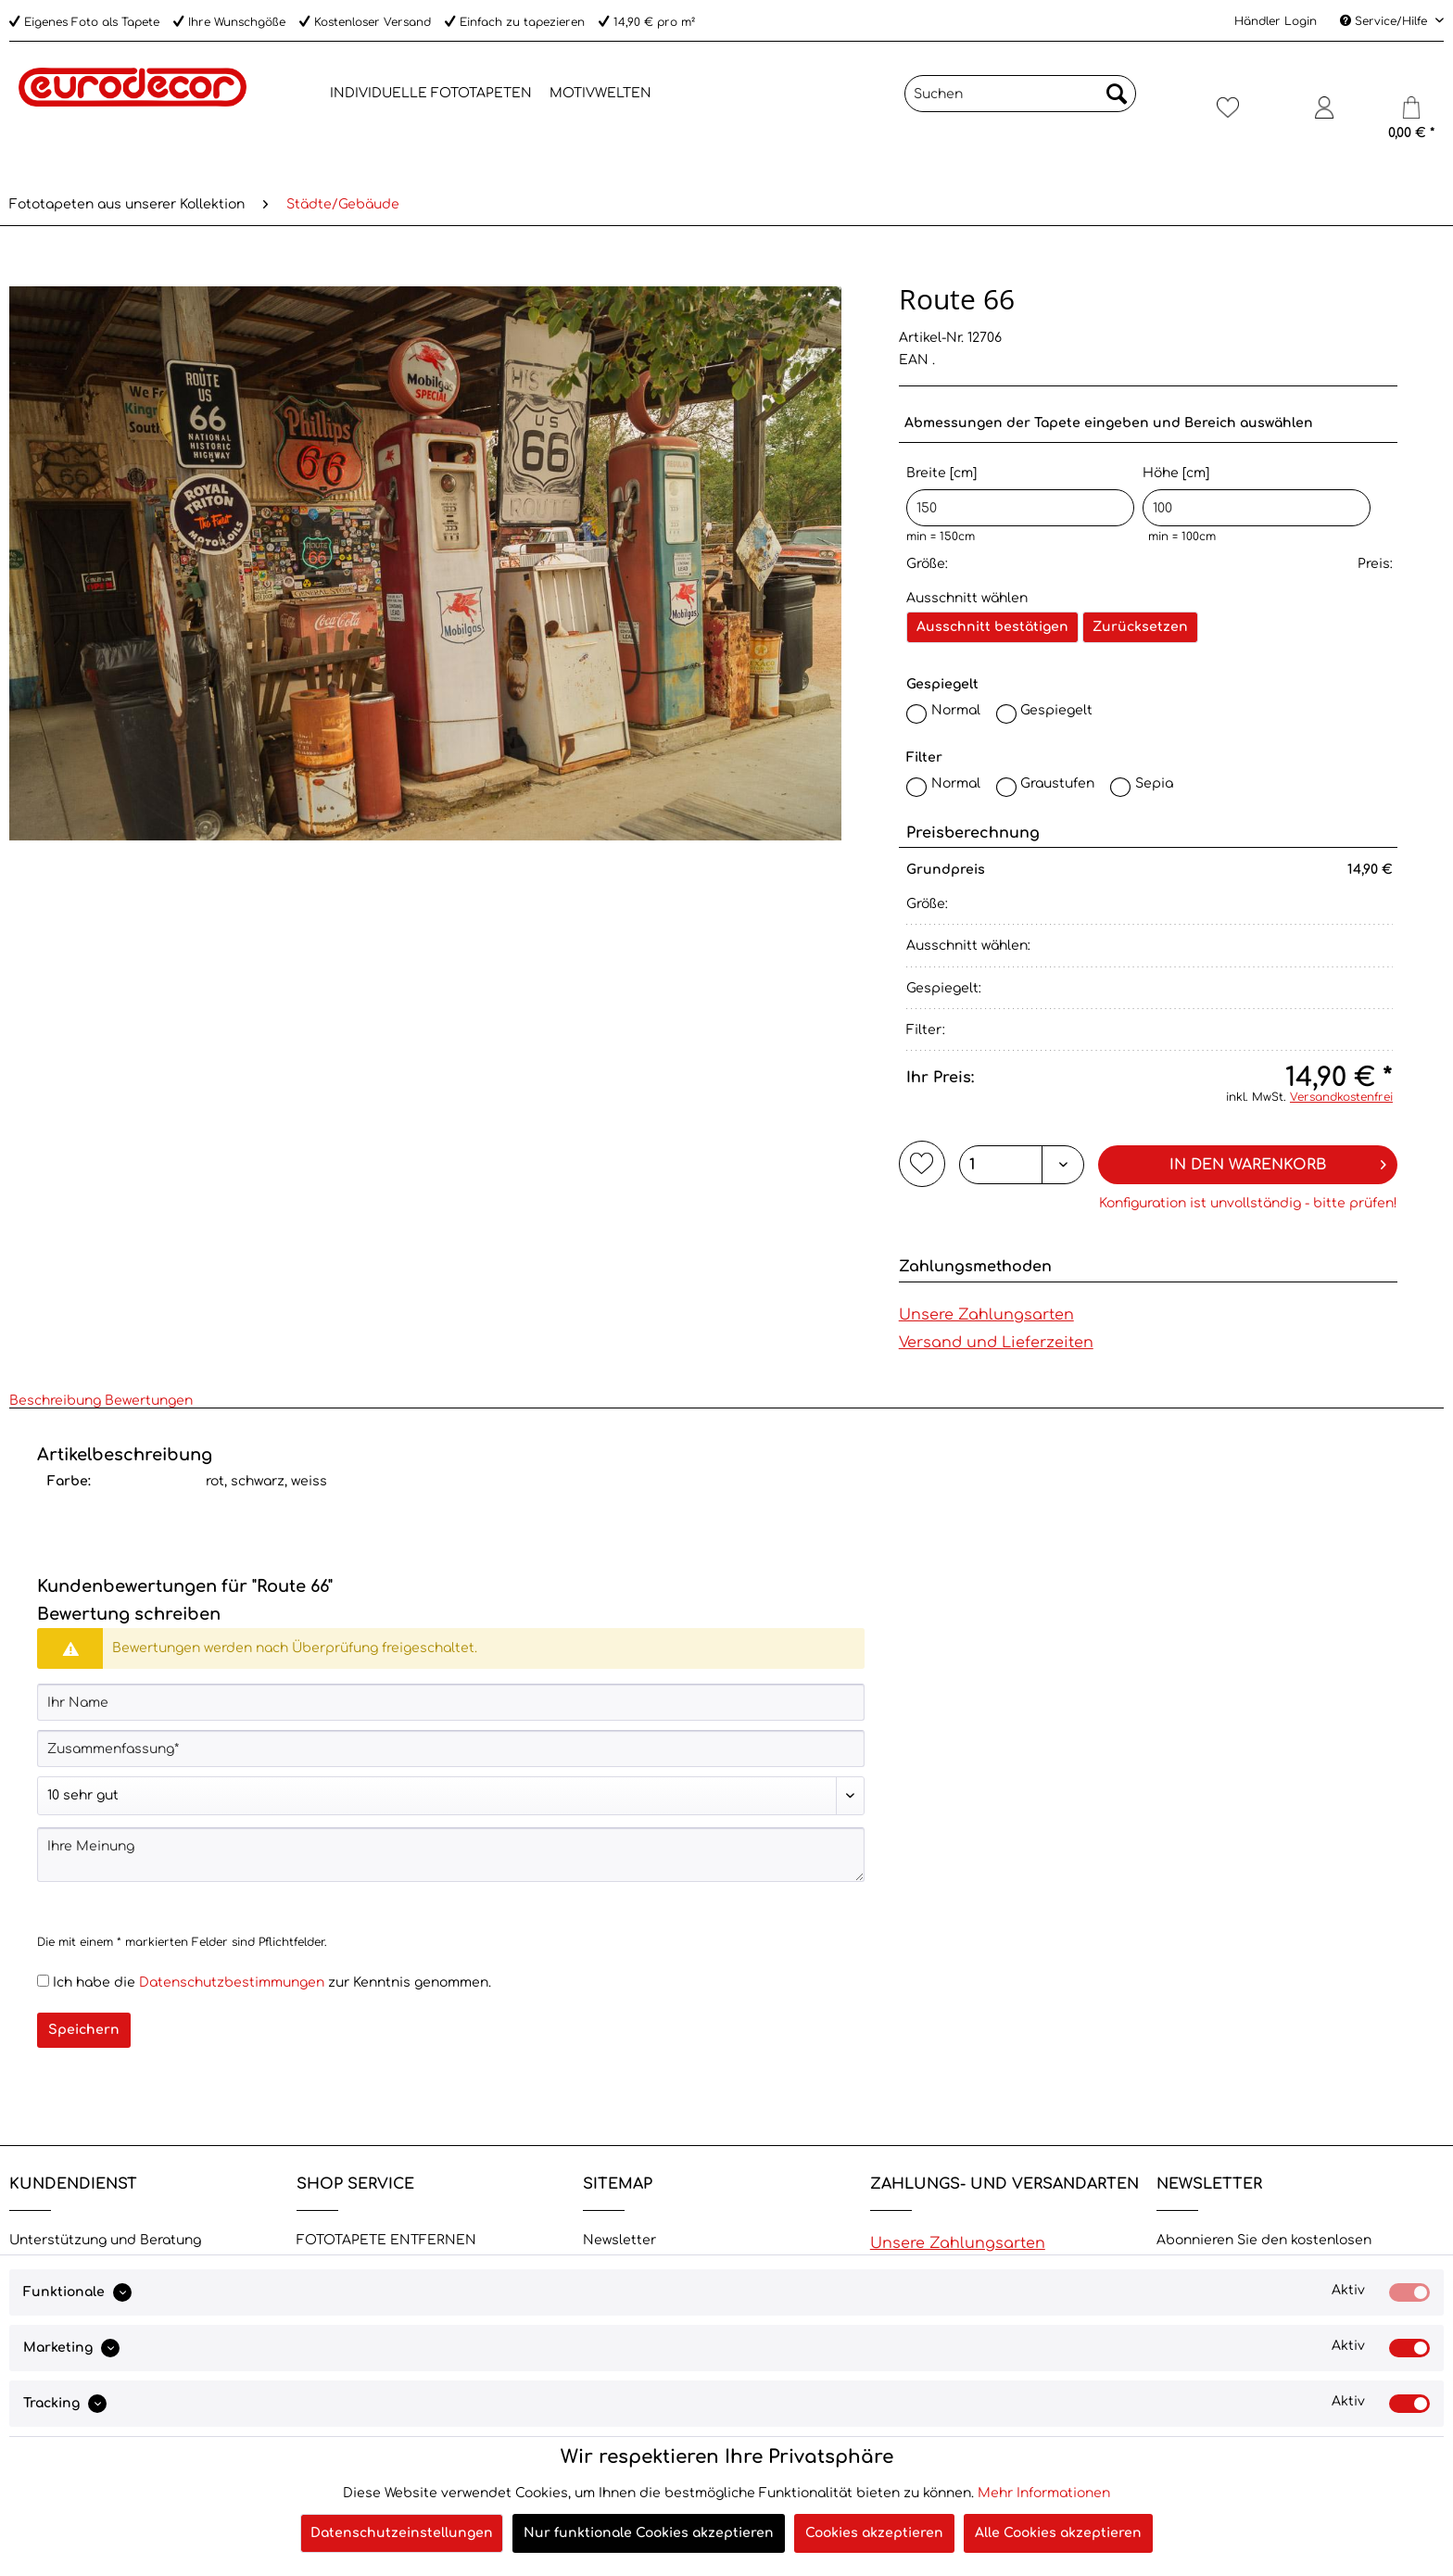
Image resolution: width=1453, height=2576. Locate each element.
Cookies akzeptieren (874, 2533)
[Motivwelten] (600, 93)
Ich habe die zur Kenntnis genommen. (272, 1982)
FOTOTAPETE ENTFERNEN (386, 2240)
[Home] (307, 91)
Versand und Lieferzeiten (996, 1342)
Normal (955, 710)
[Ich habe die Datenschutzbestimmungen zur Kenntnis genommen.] (43, 1981)
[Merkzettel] (1227, 114)
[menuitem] (307, 93)
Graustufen (1057, 783)
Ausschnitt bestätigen (992, 627)
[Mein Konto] (1324, 114)
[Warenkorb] (1411, 114)
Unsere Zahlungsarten (986, 1315)
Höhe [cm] (1257, 496)
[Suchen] (1020, 93)
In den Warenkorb (1277, 1161)
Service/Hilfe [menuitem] (1385, 21)
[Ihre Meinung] (451, 1854)
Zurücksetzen (1140, 627)
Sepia (1154, 783)
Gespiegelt (1056, 710)
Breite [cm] (1020, 496)
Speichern (84, 2030)
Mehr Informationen (1044, 2493)
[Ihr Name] (451, 1702)
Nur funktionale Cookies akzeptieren (649, 2533)
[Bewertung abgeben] (451, 1795)
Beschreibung (55, 1401)
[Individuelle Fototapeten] (431, 93)
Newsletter (619, 2240)
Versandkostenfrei (1341, 1097)
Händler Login (1275, 21)
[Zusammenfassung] (451, 1748)
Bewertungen (149, 1401)
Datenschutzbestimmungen (231, 1982)
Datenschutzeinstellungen (401, 2533)
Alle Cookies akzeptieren (1058, 2533)
